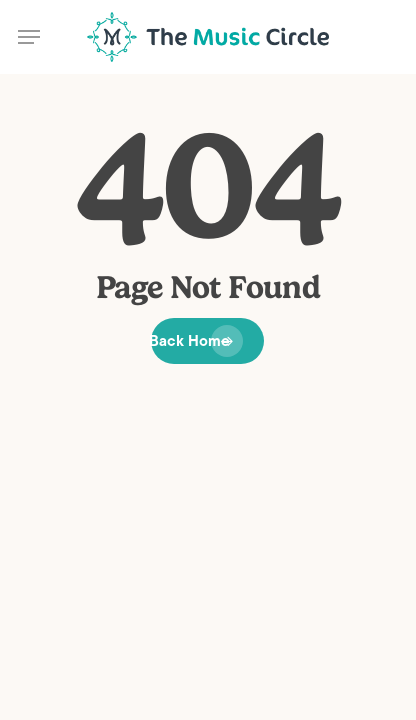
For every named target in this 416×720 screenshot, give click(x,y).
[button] (29, 37)
